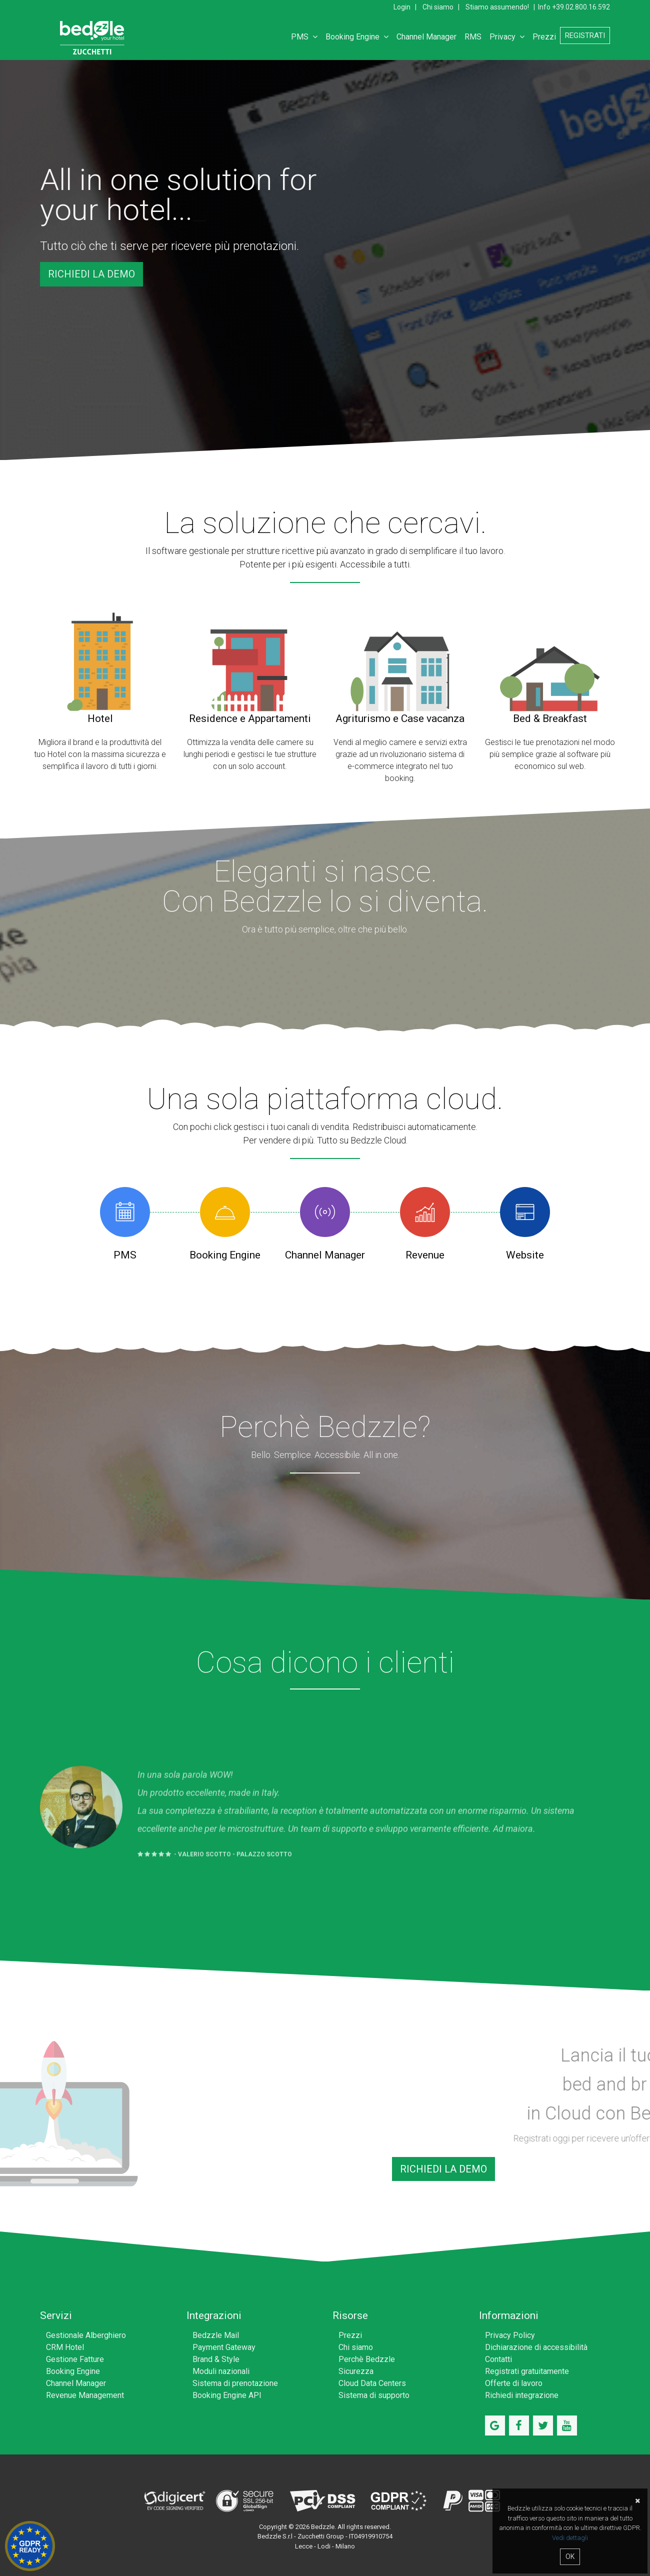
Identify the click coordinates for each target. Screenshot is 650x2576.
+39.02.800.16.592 (581, 7)
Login (402, 7)
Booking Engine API (227, 2395)
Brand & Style (216, 2359)
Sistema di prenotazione (235, 2383)
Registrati (585, 35)
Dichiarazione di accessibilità (536, 2347)
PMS (304, 37)
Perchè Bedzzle (366, 2359)
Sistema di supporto (374, 2395)
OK (570, 2556)
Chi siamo (438, 7)
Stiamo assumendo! (497, 7)
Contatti (498, 2359)
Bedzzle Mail (215, 2335)
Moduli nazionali (221, 2371)
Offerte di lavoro (513, 2383)
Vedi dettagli (570, 2538)
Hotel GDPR (30, 2546)
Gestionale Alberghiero (86, 2335)
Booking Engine (357, 37)
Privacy (507, 37)
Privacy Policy (510, 2335)
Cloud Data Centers (372, 2383)
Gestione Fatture (75, 2359)
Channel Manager (426, 37)
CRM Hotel (65, 2347)
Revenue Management (85, 2395)
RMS (473, 37)
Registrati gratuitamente (527, 2371)
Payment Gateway (224, 2347)
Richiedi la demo (91, 274)
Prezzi (544, 37)
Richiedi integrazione (521, 2395)
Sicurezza (356, 2371)
